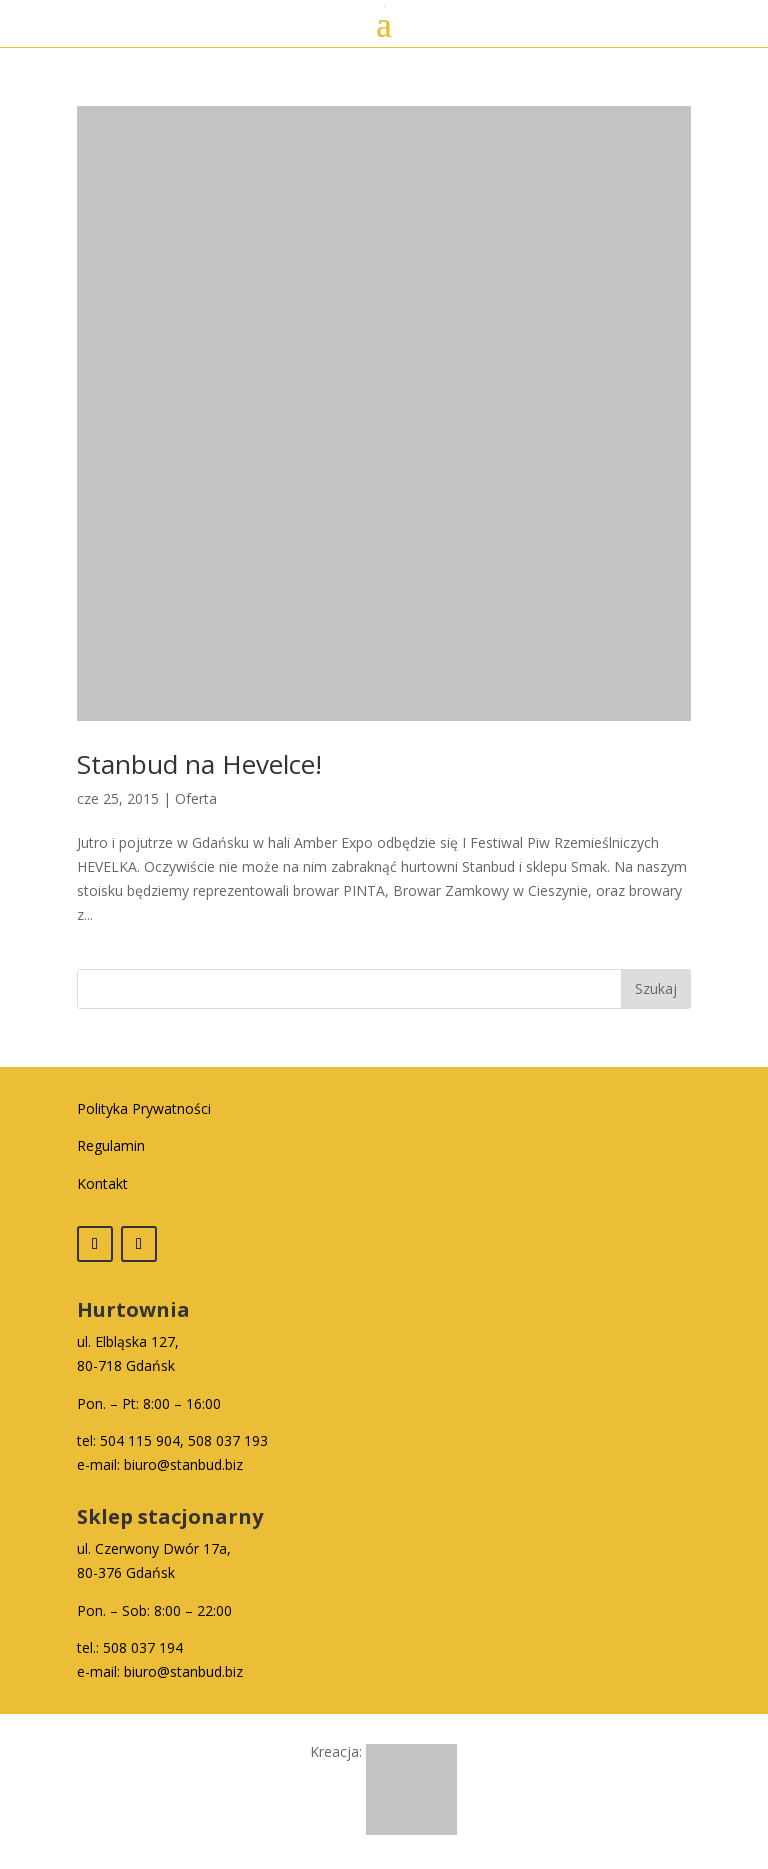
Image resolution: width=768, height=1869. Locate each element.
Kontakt (102, 1183)
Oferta (196, 798)
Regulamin (111, 1145)
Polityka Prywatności (144, 1108)
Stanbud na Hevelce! (199, 764)
